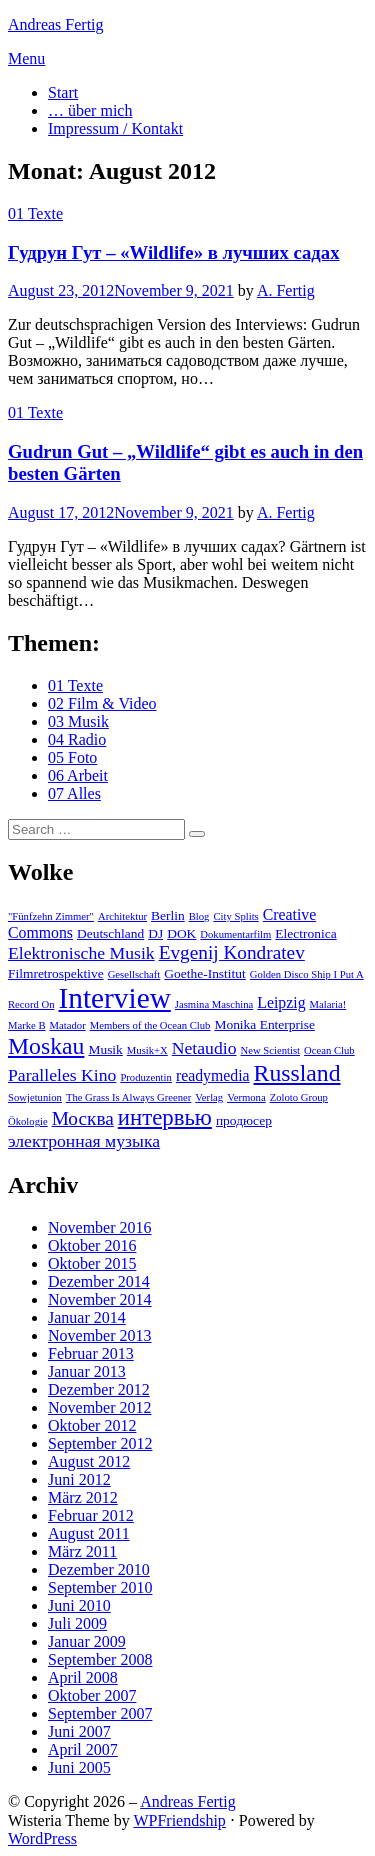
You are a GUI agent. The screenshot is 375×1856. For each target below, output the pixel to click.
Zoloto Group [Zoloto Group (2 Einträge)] (299, 1097)
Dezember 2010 (99, 1569)
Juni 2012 (79, 1479)
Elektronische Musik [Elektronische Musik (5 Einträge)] (81, 953)
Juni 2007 (79, 1731)
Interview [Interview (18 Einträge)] (114, 998)
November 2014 (100, 1299)
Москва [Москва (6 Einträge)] (83, 1118)
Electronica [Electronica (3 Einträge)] (305, 933)
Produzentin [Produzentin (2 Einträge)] (146, 1077)
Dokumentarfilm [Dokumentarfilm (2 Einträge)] (235, 934)
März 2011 (82, 1551)
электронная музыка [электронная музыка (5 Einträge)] (84, 1141)
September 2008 (100, 1659)
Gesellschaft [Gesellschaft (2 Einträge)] (134, 974)
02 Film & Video (102, 703)
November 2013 (100, 1335)
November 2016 (100, 1227)
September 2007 (100, 1713)
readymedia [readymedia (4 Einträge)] (213, 1075)
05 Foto (72, 757)
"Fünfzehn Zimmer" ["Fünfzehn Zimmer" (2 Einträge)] (51, 916)
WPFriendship (179, 1820)
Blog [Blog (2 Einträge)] (199, 916)
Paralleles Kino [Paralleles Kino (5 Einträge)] (62, 1075)
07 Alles (74, 793)
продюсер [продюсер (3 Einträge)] (244, 1120)
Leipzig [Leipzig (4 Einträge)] (281, 1002)
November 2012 (100, 1407)
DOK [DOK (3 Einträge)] (181, 933)
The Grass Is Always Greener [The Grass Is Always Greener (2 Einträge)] (128, 1097)
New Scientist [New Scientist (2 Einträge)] (271, 1050)
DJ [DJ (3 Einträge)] (155, 933)
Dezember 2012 (99, 1389)
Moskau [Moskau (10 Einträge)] (46, 1046)
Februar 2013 (91, 1353)
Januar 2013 (87, 1371)
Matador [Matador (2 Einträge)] (68, 1025)
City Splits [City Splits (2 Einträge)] (235, 916)
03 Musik (78, 721)
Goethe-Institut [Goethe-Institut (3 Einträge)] (204, 973)
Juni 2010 (79, 1605)
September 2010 (100, 1587)
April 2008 (83, 1677)
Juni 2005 (79, 1767)
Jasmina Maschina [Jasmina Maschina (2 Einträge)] (214, 1004)
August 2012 (89, 1461)
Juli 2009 (77, 1623)
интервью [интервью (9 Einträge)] (165, 1117)
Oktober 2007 (92, 1695)
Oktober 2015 (92, 1263)
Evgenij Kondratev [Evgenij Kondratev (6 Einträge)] (232, 952)
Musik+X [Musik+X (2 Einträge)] (147, 1050)
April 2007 (83, 1749)
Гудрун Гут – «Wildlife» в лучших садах (173, 252)
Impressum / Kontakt (115, 128)
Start (63, 92)
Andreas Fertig (56, 24)
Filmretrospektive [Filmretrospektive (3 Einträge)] (56, 973)
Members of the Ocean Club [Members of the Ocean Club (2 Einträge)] (150, 1025)
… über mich (90, 110)
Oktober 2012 (92, 1425)
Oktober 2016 (92, 1245)
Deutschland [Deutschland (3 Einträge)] (110, 933)
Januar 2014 (87, 1317)
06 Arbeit (78, 775)
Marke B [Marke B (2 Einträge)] (27, 1025)
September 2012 (100, 1443)
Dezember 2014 (99, 1281)
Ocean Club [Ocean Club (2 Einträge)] (329, 1050)
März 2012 (83, 1497)
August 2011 (89, 1533)
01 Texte (35, 213)
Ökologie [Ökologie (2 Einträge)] (28, 1121)
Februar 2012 (91, 1515)
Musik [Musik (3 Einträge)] (105, 1049)
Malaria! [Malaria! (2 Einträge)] (328, 1004)
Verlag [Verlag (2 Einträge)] (209, 1097)
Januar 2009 (87, 1641)
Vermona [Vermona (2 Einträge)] (246, 1097)
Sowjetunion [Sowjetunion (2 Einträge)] (35, 1097)
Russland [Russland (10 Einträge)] (297, 1073)
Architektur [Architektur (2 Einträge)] (122, 916)
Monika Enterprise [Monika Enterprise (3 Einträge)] (264, 1024)
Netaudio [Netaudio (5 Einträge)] (204, 1048)
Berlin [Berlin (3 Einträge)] (168, 915)
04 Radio (77, 739)
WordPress (42, 1838)
